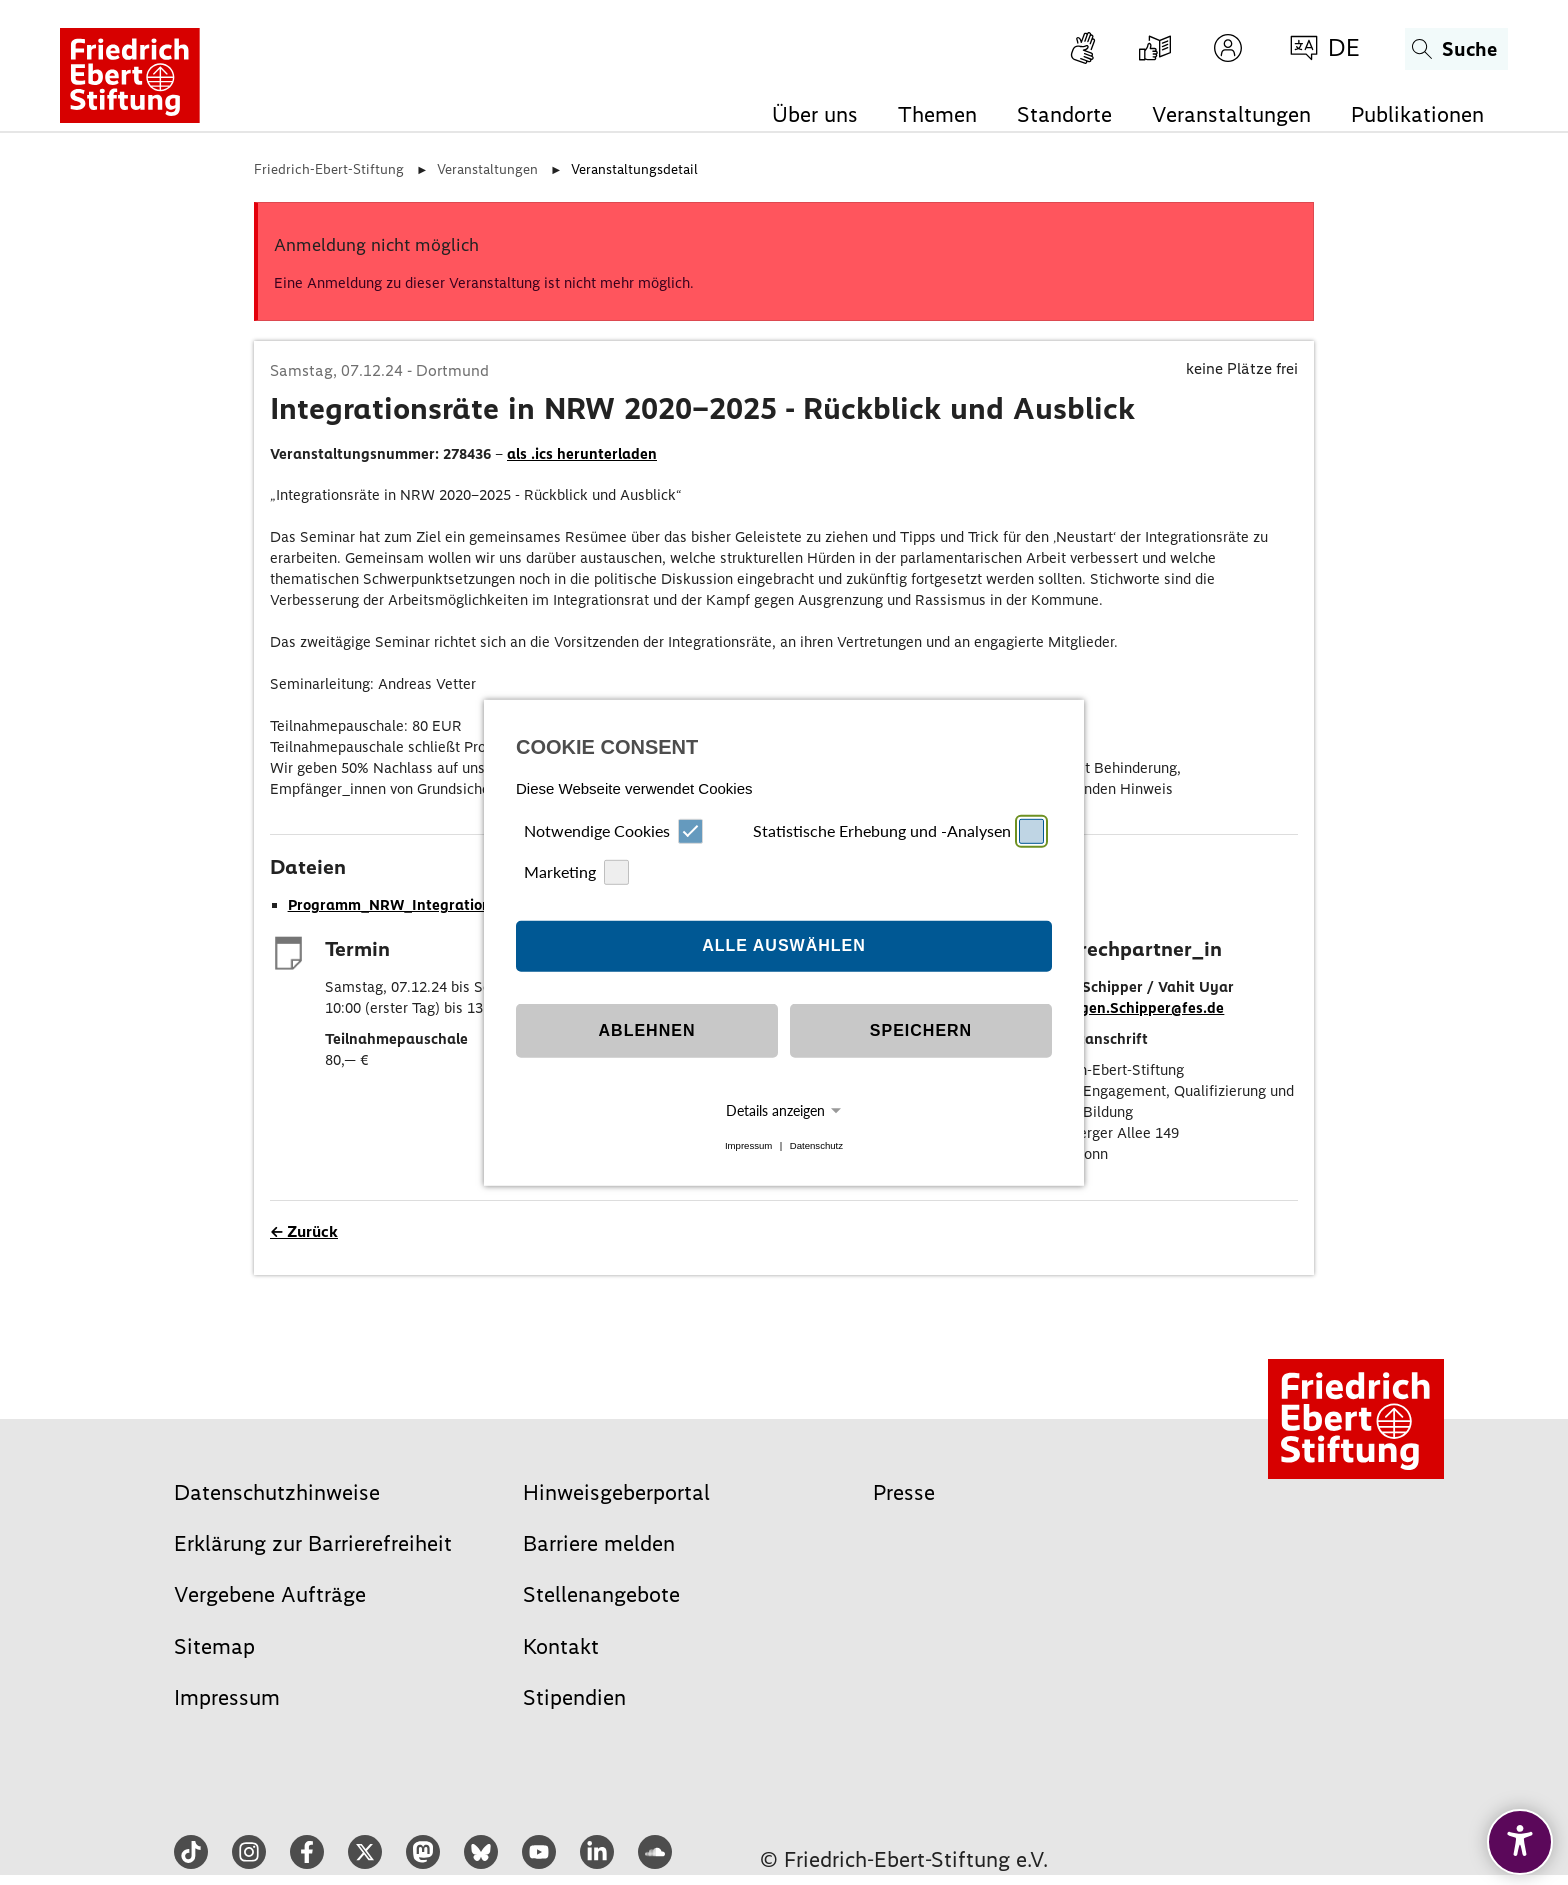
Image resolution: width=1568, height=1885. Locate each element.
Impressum (748, 1145)
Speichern (921, 1030)
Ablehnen (647, 1030)
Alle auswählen (784, 945)
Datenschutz (816, 1145)
